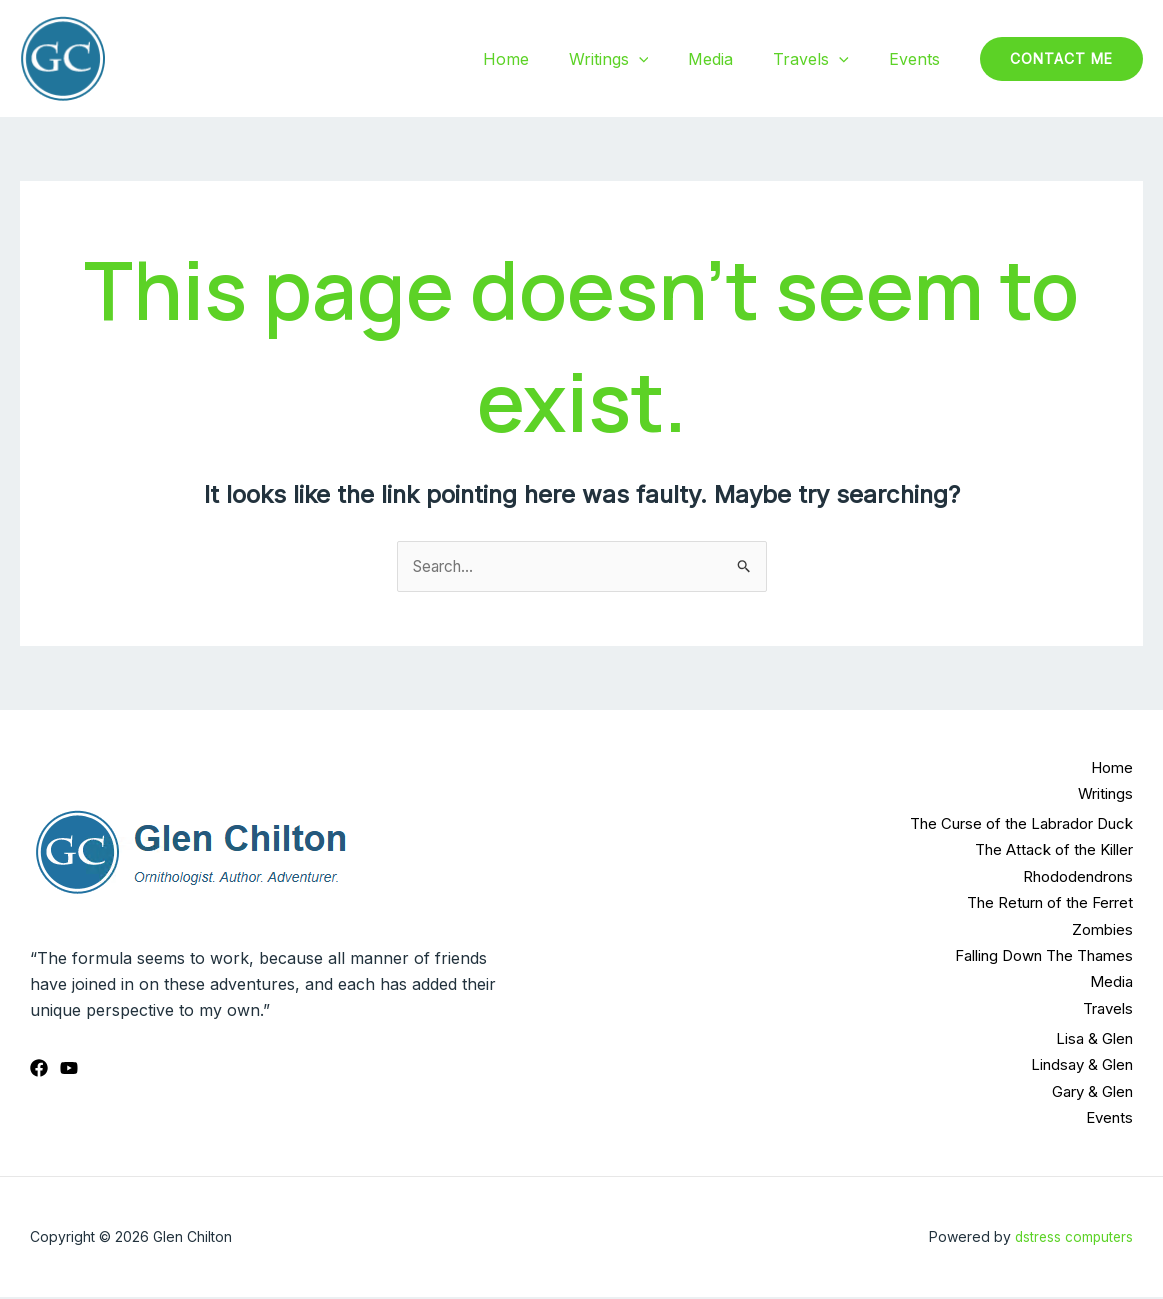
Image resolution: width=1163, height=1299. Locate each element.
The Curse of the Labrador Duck (1021, 824)
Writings (637, 59)
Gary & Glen (1092, 1092)
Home (542, 59)
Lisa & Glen (1094, 1039)
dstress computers (1072, 1237)
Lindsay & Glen (1082, 1065)
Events (918, 59)
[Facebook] (39, 1070)
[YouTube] (69, 1070)
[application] (667, 59)
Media (730, 59)
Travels (823, 59)
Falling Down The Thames (1044, 956)
